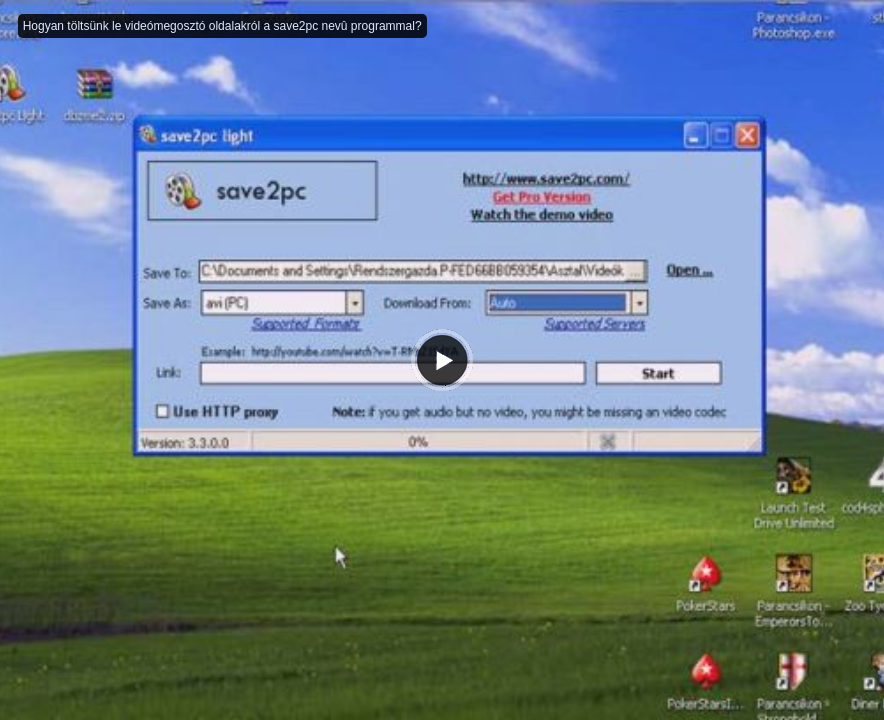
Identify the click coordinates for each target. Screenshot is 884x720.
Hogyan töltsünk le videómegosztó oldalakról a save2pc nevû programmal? (222, 26)
